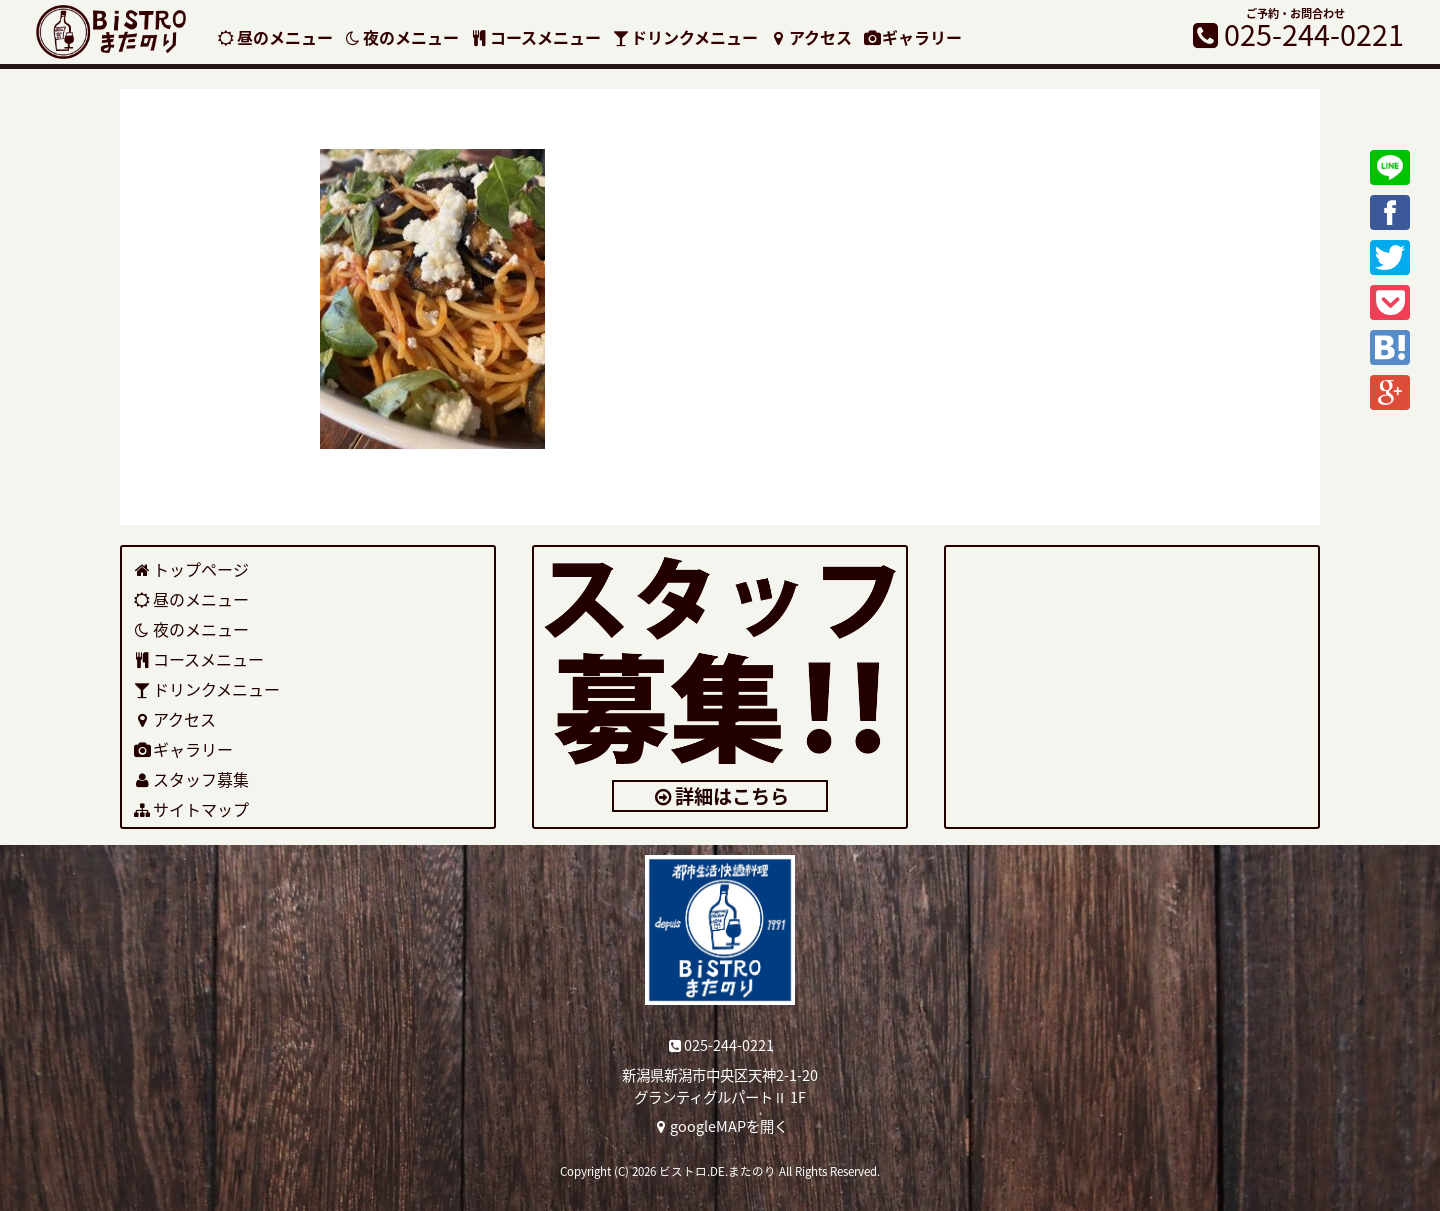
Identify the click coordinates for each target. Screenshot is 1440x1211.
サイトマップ (190, 809)
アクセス (810, 37)
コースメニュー (535, 37)
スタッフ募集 (190, 779)
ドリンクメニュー (685, 37)
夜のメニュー (401, 37)
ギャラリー (912, 37)
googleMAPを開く (720, 1126)
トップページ (190, 569)
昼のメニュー (274, 37)
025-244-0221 (720, 1045)
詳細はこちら (720, 796)
